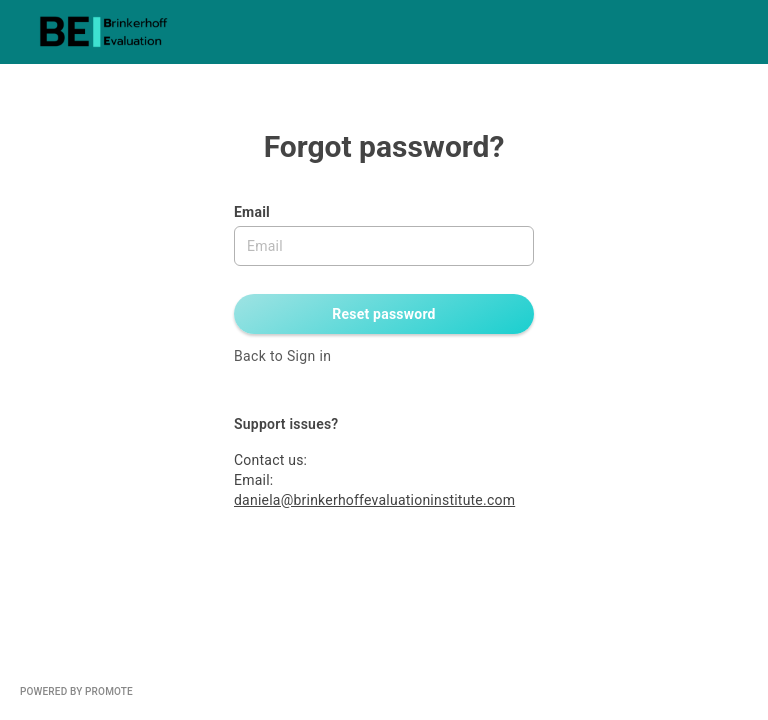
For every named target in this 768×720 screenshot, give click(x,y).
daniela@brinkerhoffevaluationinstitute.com (374, 500)
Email (252, 212)
